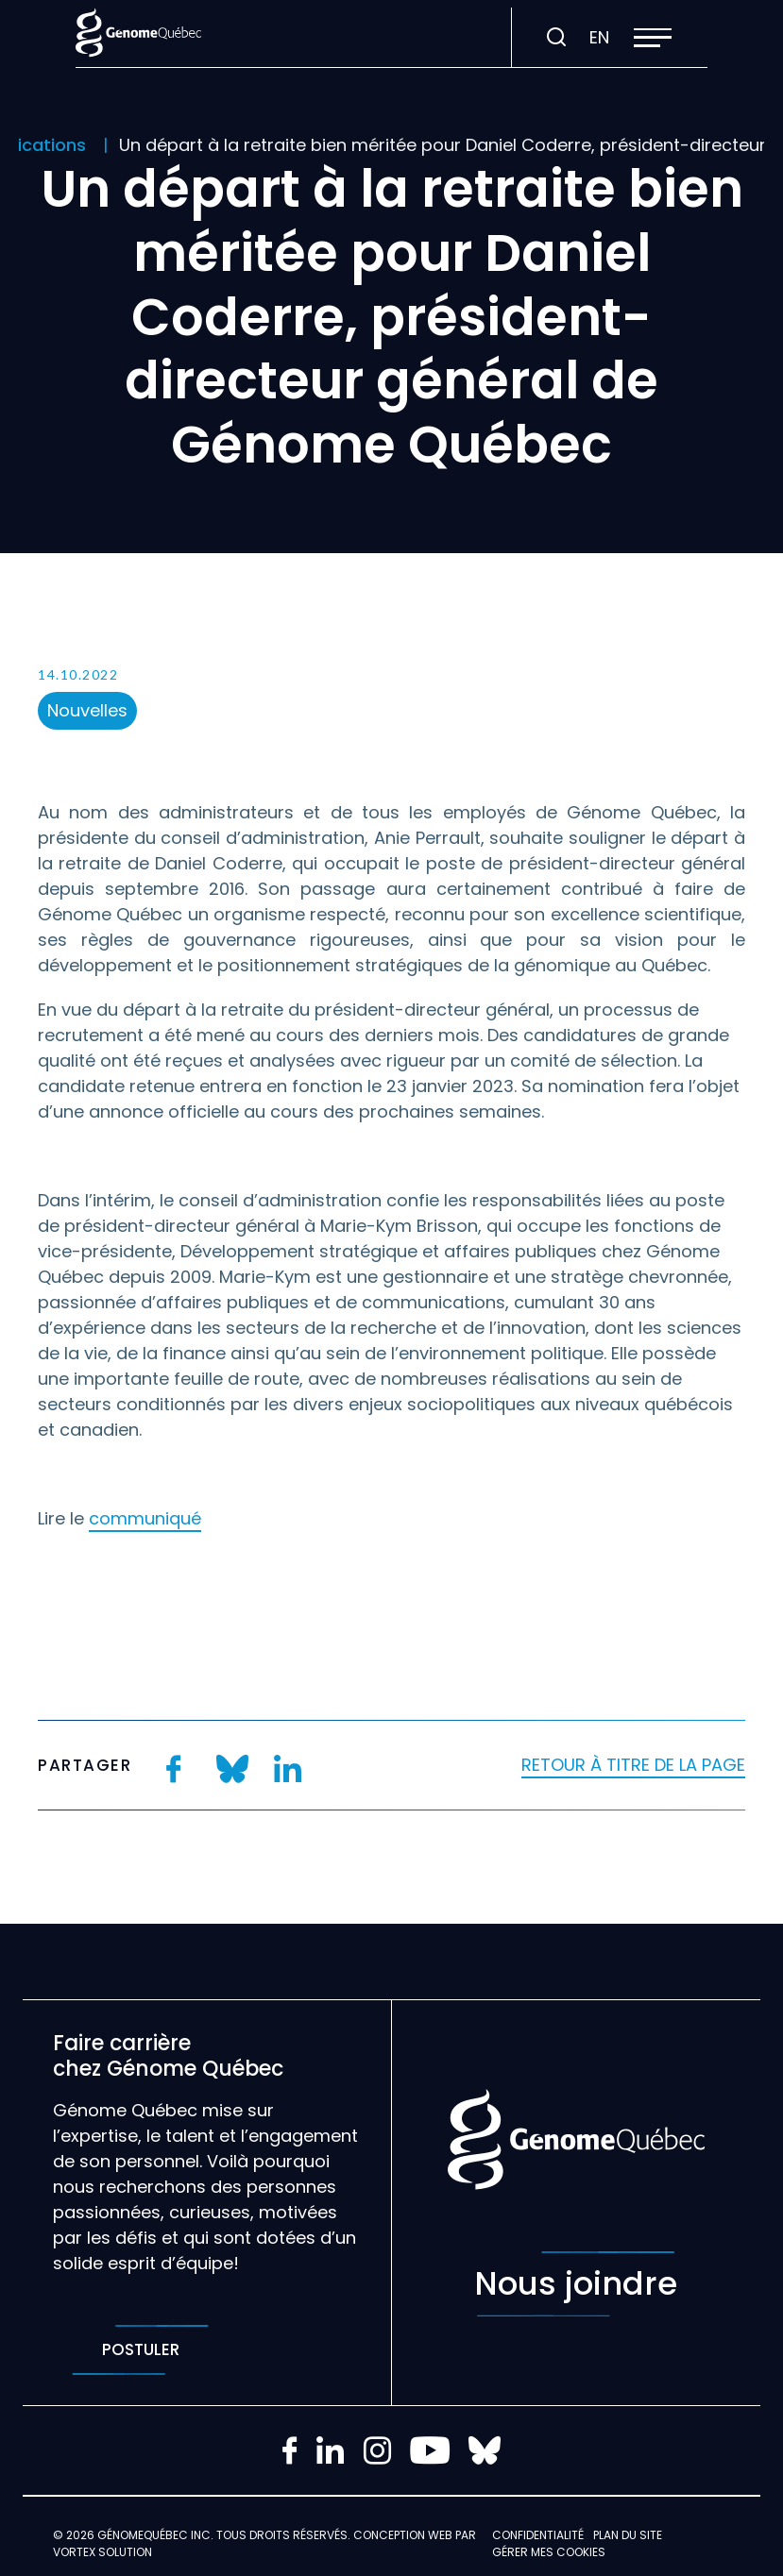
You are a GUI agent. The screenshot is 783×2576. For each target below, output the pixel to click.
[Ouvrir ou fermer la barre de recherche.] (556, 38)
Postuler (140, 2350)
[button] (652, 37)
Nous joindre (576, 2284)
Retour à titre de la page (633, 1764)
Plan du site (627, 2535)
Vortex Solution (102, 2552)
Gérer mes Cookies (548, 2552)
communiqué (145, 1518)
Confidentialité (538, 2535)
